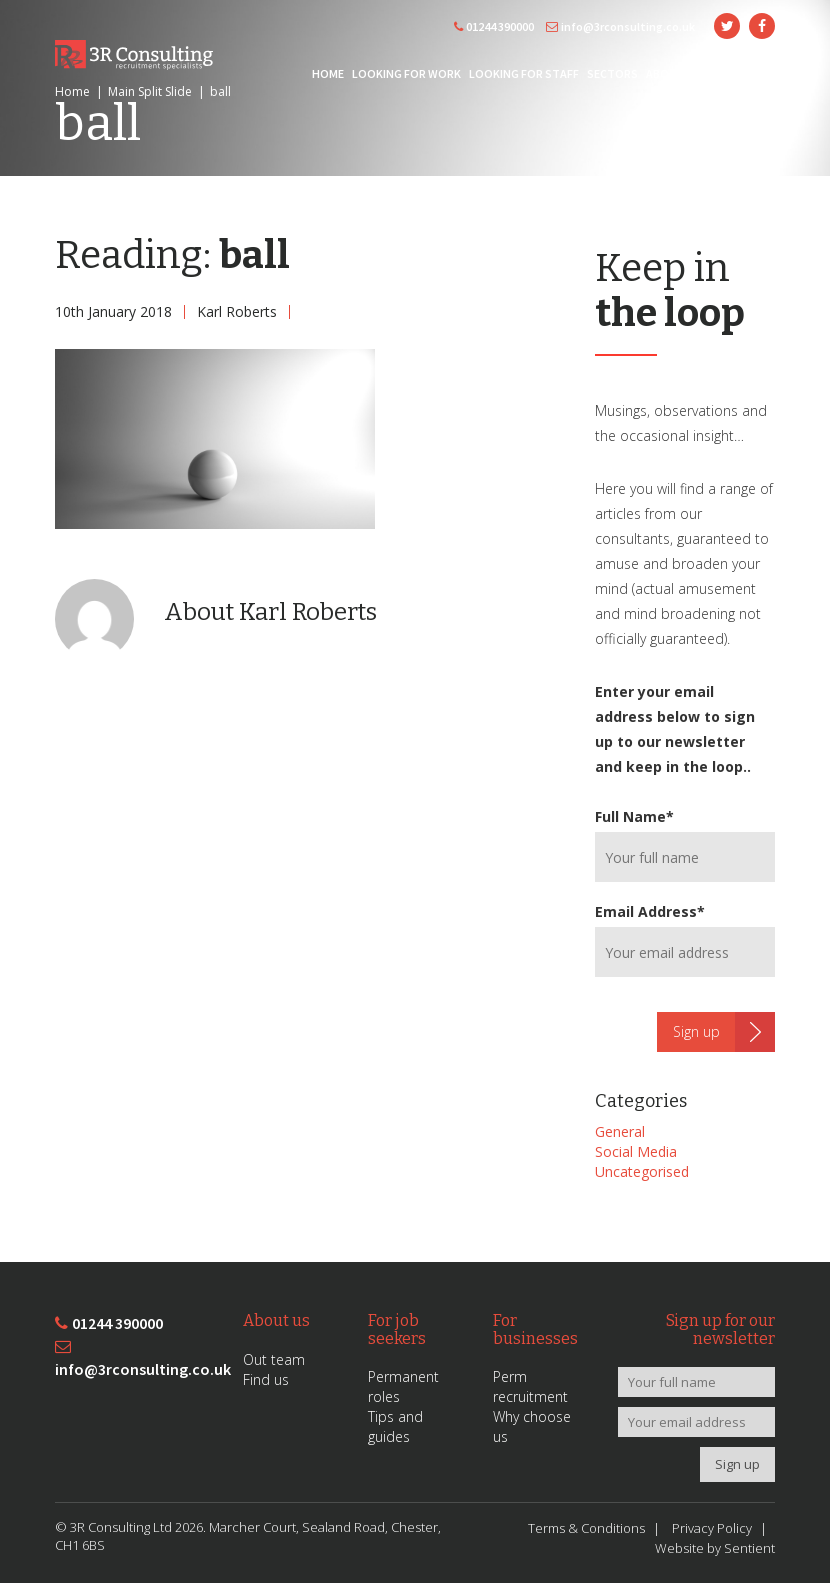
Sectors (612, 73)
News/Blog (740, 73)
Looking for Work (406, 73)
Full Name (634, 816)
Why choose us (532, 1426)
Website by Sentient (715, 1548)
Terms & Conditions (586, 1528)
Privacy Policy (712, 1528)
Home (328, 73)
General (620, 1131)
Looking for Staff (524, 73)
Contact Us (739, 106)
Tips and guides (395, 1426)
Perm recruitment (530, 1386)
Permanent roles (403, 1386)
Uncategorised (642, 1171)
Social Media (636, 1151)
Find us (266, 1379)
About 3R (673, 73)
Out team (274, 1359)
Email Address (650, 911)
